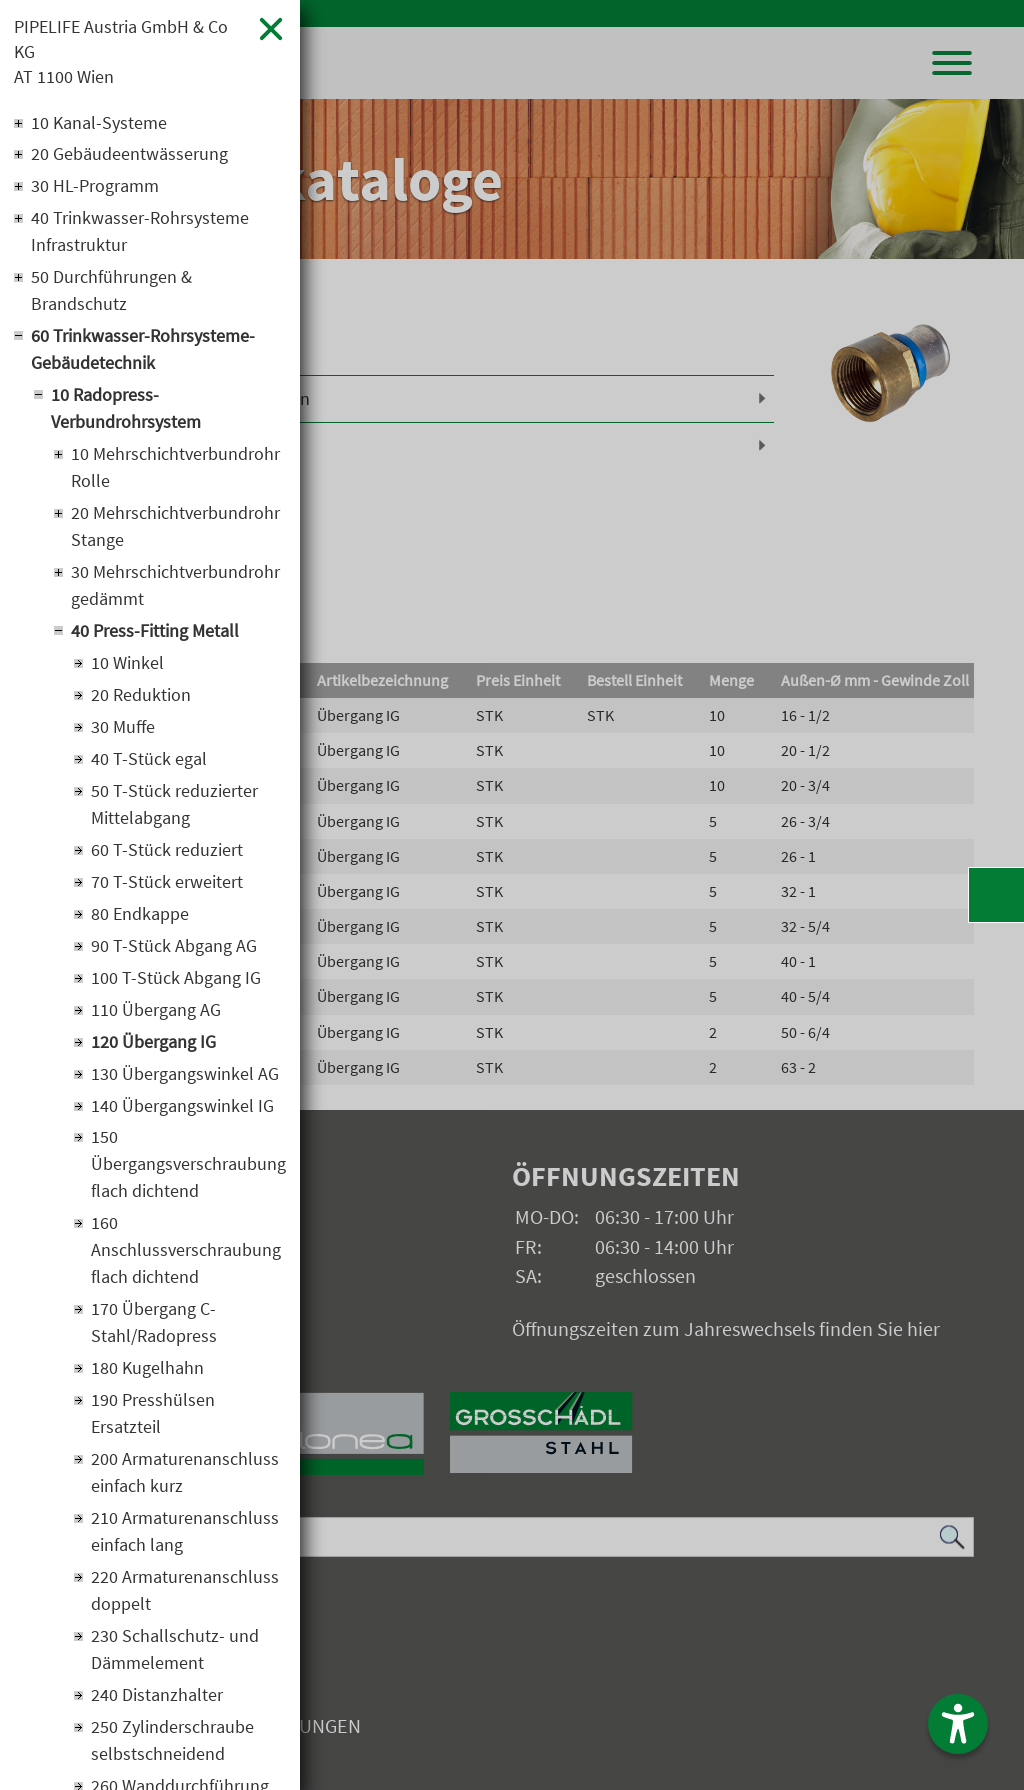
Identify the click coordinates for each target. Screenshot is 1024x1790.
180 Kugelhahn (147, 1370)
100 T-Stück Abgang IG (176, 979)
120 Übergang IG (153, 1043)
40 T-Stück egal (149, 760)
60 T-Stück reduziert (167, 851)
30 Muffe (123, 728)
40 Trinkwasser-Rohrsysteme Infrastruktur (140, 233)
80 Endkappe (140, 915)
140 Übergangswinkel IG (182, 1107)
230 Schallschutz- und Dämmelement (175, 1652)
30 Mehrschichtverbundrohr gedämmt (175, 587)
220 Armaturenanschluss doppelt (185, 1593)
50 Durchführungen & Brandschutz (111, 292)
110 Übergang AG (156, 1011)
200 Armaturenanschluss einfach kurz (185, 1475)
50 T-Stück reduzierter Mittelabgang (174, 806)
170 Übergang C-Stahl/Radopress (154, 1325)
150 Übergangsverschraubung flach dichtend (188, 1166)
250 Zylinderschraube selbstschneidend (172, 1743)
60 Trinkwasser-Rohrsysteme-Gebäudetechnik (143, 351)
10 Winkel (127, 664)
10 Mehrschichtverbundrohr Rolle (175, 469)
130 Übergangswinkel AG (185, 1075)
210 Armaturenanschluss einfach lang (185, 1534)
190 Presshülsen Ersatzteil (153, 1416)
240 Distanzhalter (157, 1697)
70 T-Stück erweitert (167, 883)
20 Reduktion (141, 696)
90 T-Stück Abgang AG (174, 947)
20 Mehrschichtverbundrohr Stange (175, 528)
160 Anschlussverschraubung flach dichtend (186, 1252)
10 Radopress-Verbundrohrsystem (126, 410)
